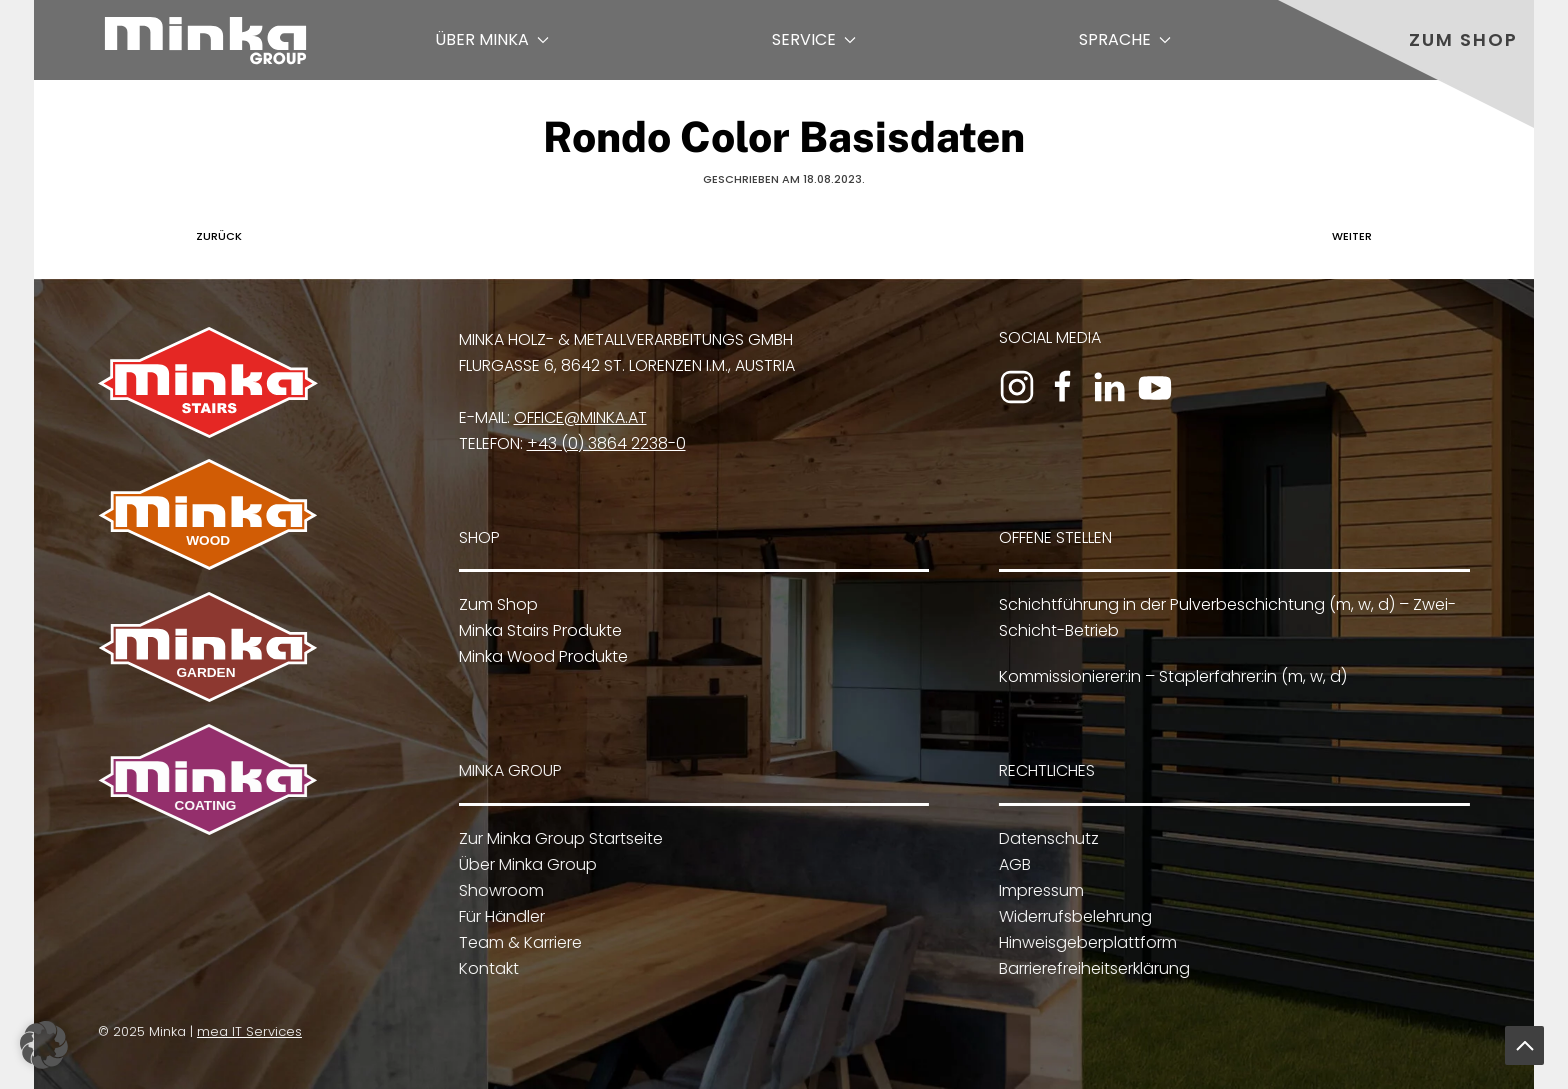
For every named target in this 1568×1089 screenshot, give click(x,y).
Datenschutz (1047, 838)
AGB (1013, 864)
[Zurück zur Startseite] (205, 40)
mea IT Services (247, 1031)
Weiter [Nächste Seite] (1357, 236)
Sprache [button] (1125, 39)
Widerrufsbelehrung (1073, 916)
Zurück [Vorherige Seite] (214, 236)
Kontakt (486, 968)
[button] (1524, 1045)
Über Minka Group (525, 864)
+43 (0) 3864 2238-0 (606, 443)
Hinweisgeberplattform (1086, 942)
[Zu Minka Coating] (206, 778)
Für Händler (499, 916)
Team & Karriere (517, 942)
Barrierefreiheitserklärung (1092, 968)
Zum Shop (1463, 39)
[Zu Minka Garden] (208, 645)
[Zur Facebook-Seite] (1063, 387)
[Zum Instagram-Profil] (1017, 387)
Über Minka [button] (492, 39)
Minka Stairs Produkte (540, 630)
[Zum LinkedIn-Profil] (1109, 387)
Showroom (498, 890)
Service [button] (814, 39)
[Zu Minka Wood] (208, 513)
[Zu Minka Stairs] (208, 381)
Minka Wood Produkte (543, 656)
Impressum (1039, 890)
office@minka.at (580, 417)
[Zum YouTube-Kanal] (1155, 387)
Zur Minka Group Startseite (558, 838)
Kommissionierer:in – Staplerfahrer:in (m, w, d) (1173, 676)
